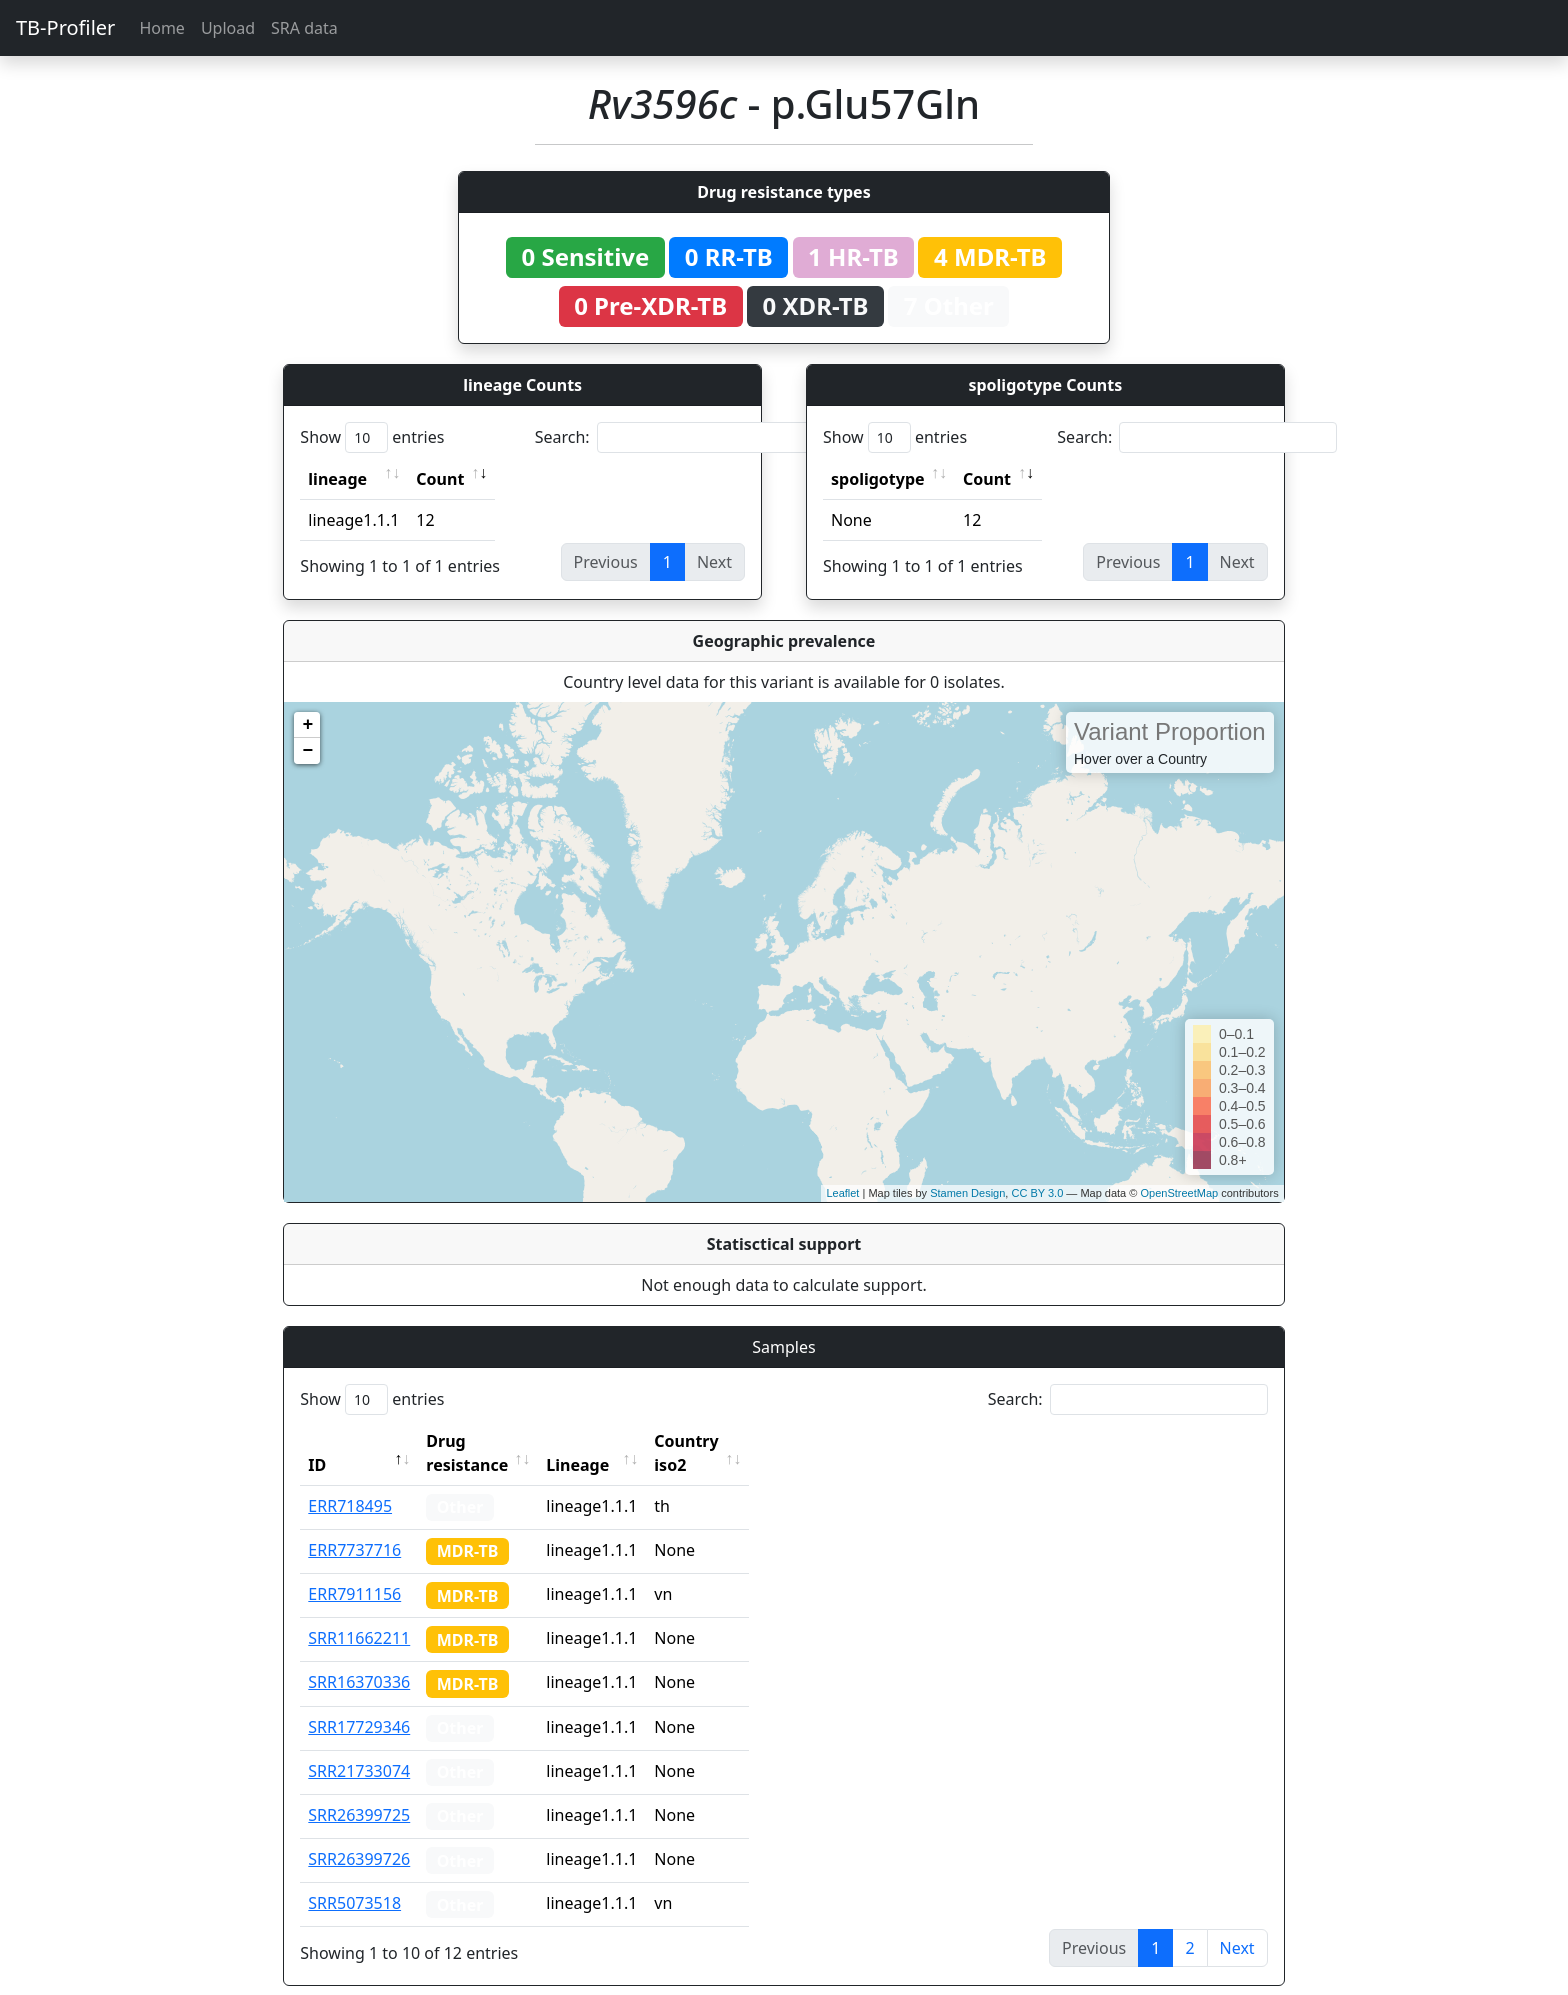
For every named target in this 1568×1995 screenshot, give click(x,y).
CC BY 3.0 (1037, 1193)
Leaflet (842, 1193)
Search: (675, 437)
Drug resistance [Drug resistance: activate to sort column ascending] (489, 1441)
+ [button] (307, 725)
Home (162, 28)
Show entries (372, 437)
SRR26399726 (359, 1835)
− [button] (307, 751)
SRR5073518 (354, 1879)
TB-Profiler (65, 27)
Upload (228, 28)
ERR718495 (350, 1482)
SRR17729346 (359, 1703)
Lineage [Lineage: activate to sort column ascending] (621, 1441)
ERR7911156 (354, 1570)
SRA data (304, 28)
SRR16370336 (359, 1658)
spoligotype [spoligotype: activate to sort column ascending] (878, 479)
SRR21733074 (359, 1747)
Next (1237, 1924)
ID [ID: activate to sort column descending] (317, 1441)
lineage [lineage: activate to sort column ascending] (337, 479)
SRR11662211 (359, 1614)
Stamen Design (967, 1193)
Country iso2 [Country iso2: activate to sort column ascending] (748, 1441)
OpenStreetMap (1179, 1193)
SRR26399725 (359, 1791)
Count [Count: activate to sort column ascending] (440, 479)
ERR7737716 (354, 1526)
